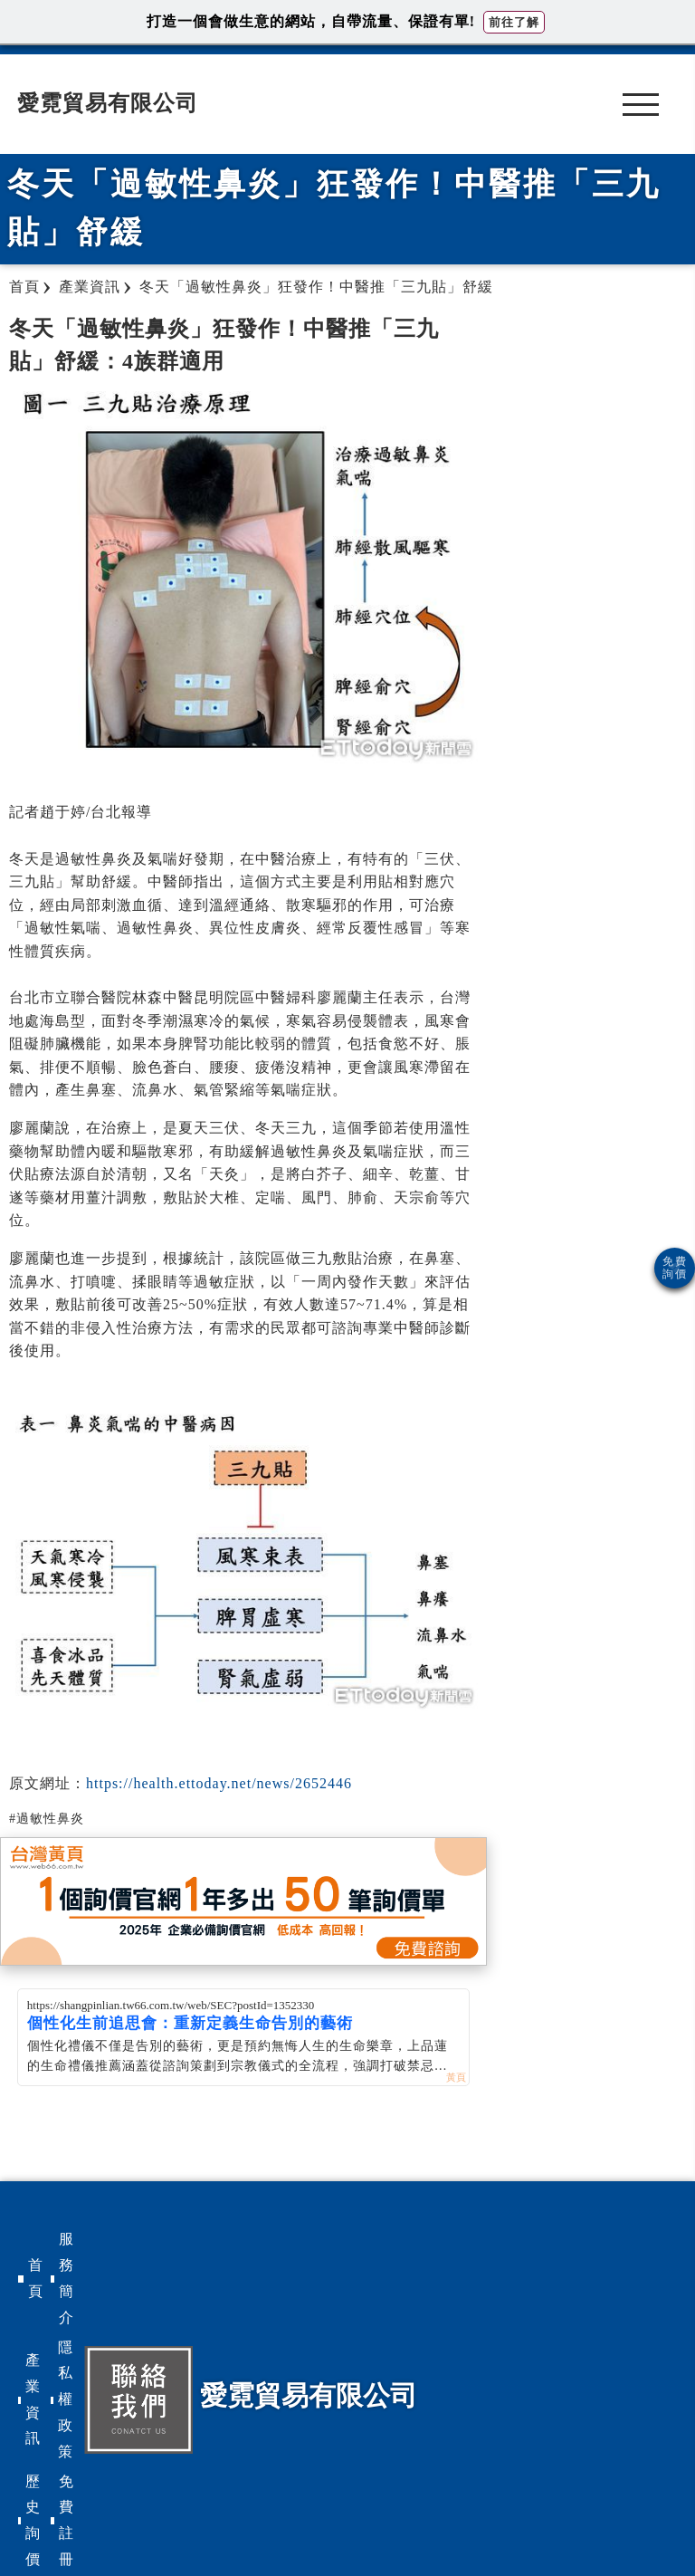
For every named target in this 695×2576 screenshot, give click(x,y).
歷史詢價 (32, 2520)
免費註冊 (66, 2520)
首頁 (35, 2278)
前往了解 (514, 22)
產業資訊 (32, 2399)
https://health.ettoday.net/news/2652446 (219, 1783)
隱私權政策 (65, 2399)
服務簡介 (66, 2277)
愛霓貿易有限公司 (107, 103)
